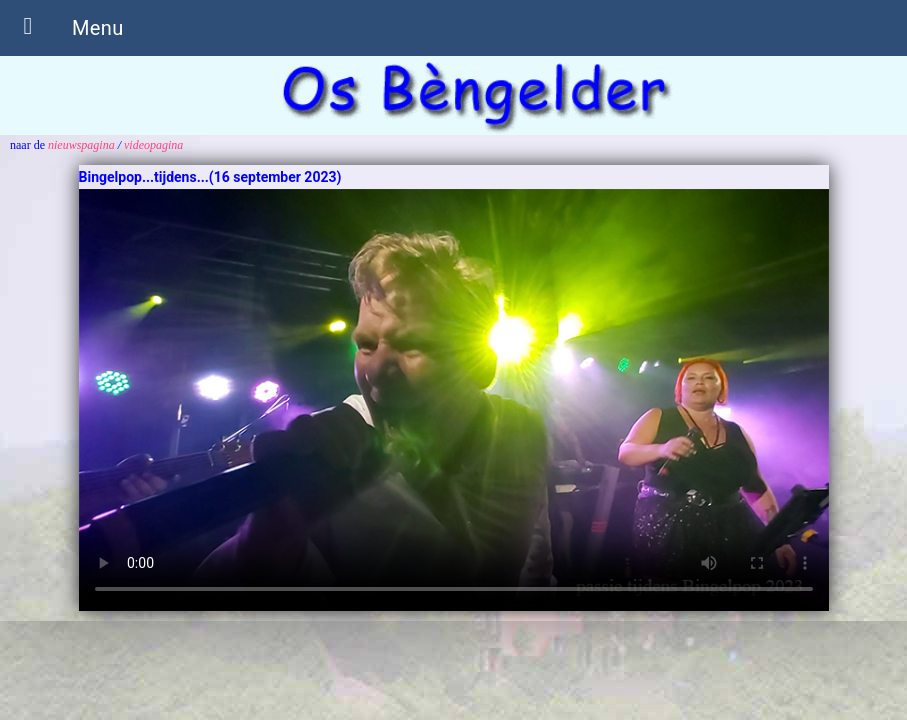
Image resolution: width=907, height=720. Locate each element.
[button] (28, 28)
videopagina (153, 145)
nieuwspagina (81, 145)
